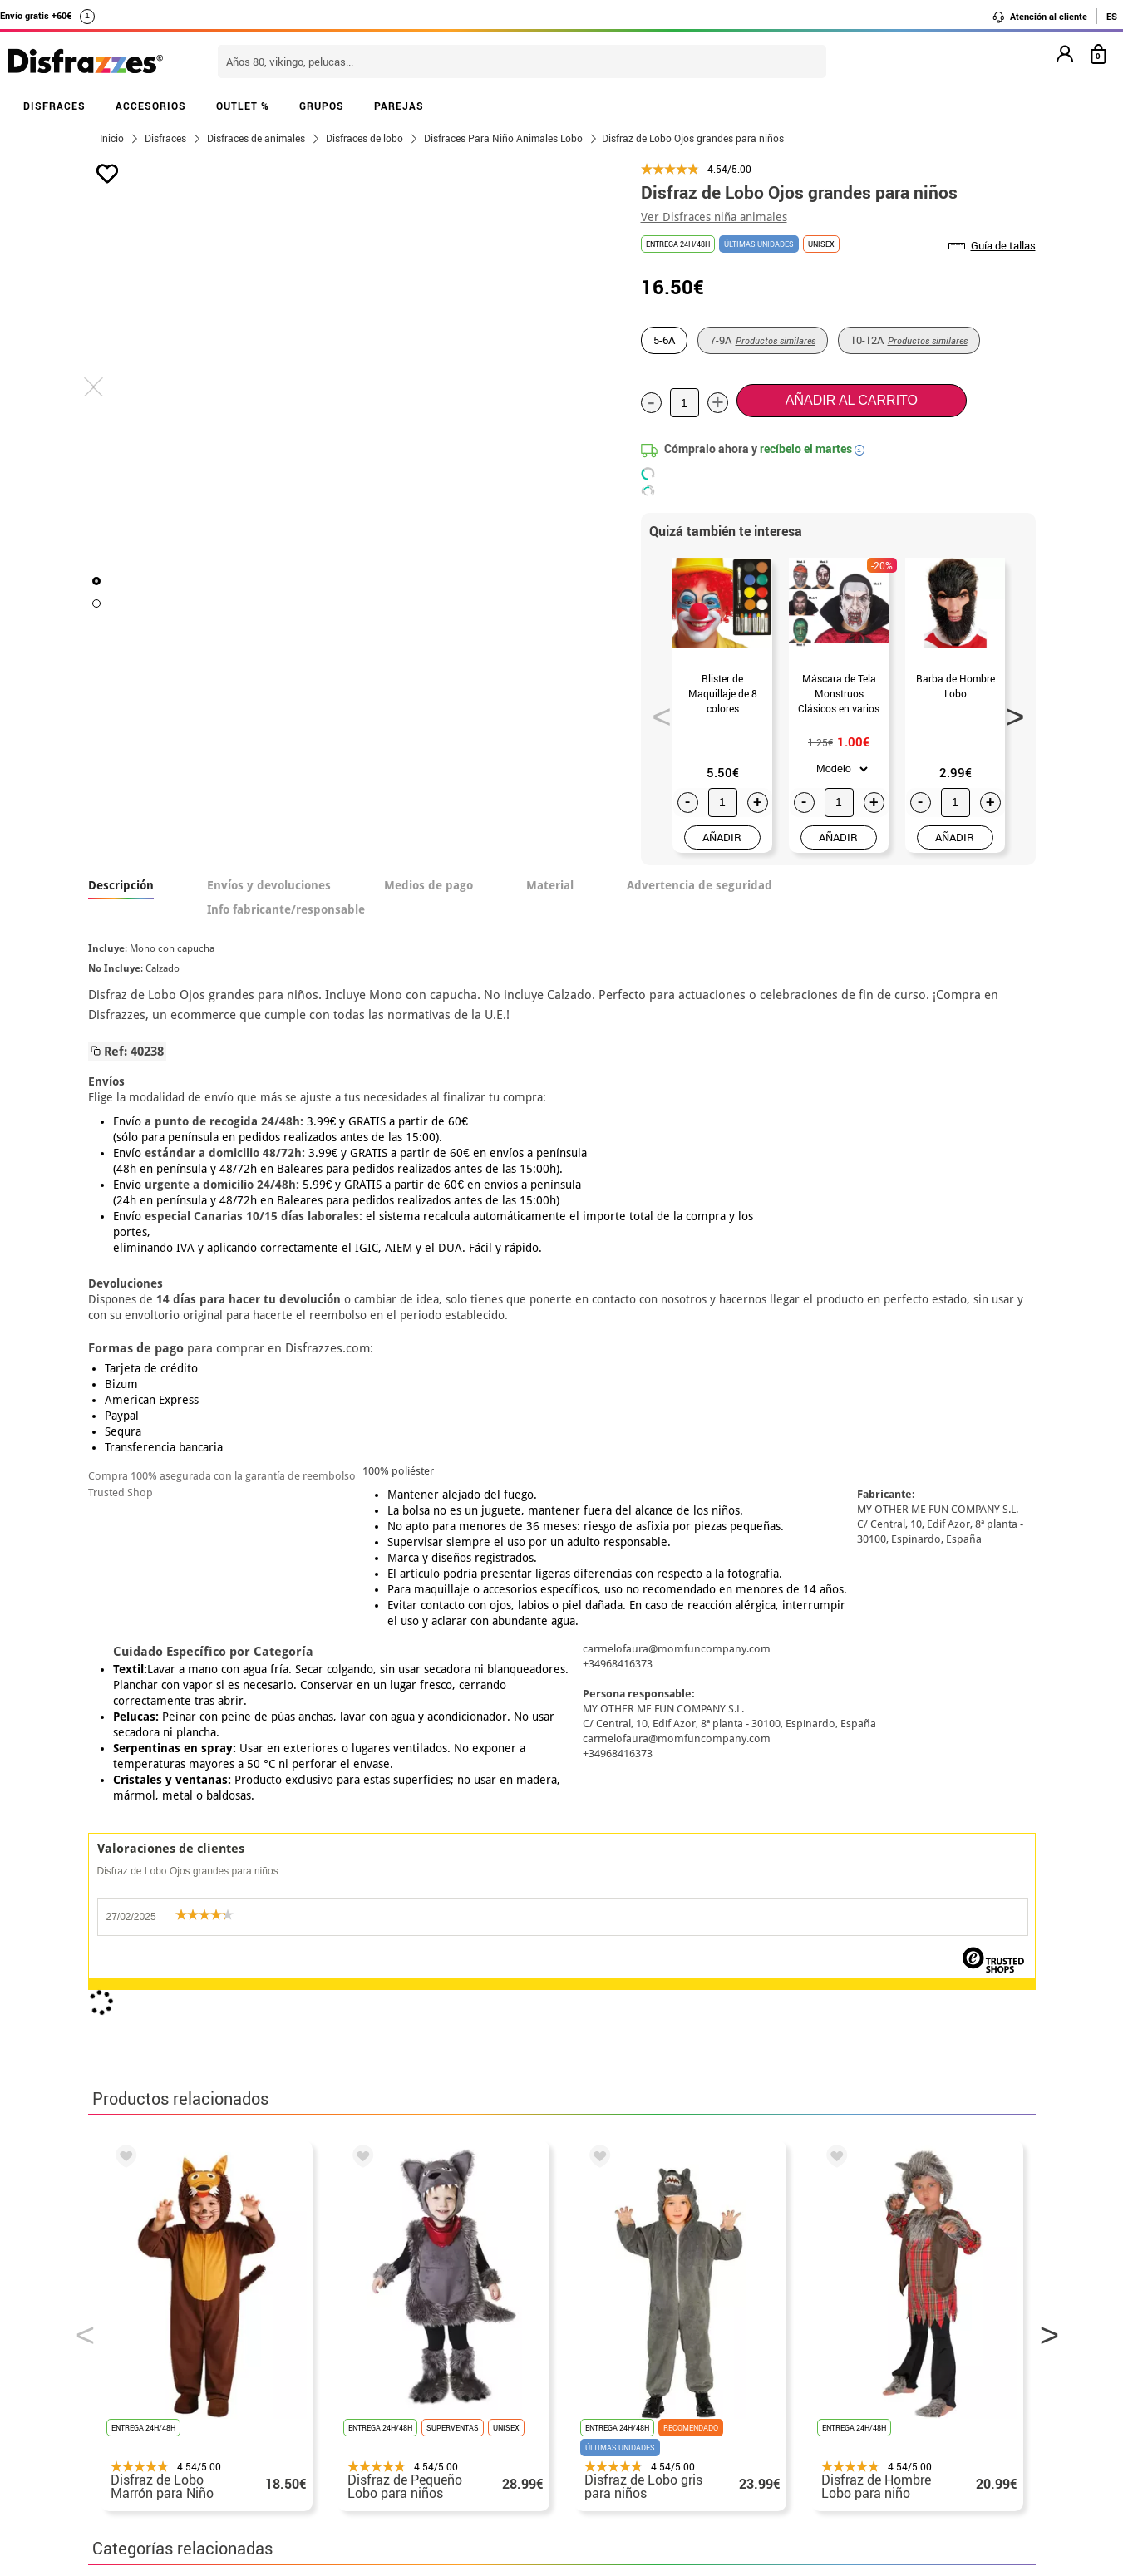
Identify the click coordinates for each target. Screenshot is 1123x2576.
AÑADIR (721, 837)
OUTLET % (242, 105)
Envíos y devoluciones (269, 885)
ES (1111, 16)
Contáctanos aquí (469, 2388)
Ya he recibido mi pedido (830, 2408)
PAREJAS (399, 105)
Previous (656, 711)
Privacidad (212, 2448)
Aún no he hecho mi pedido (836, 2369)
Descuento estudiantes (169, 2388)
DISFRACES (54, 105)
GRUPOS (321, 105)
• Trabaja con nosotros (160, 2528)
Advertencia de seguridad (699, 885)
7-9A (762, 339)
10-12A (909, 339)
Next (1009, 711)
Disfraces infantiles (580, 1858)
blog (463, 2281)
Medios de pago (428, 885)
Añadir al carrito (852, 400)
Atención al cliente (1039, 16)
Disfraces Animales (157, 1858)
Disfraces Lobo (292, 1858)
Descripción (121, 885)
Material (550, 885)
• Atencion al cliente (152, 2468)
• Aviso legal (129, 2448)
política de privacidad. (621, 2176)
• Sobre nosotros (142, 2408)
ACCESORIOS (151, 105)
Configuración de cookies (177, 2508)
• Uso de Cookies (141, 2488)
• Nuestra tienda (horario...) (175, 2369)
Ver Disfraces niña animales (714, 217)
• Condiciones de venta (160, 2428)
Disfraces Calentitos (429, 1858)
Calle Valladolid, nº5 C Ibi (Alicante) (824, 2492)
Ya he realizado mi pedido (834, 2388)
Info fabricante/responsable (286, 909)
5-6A (664, 339)
